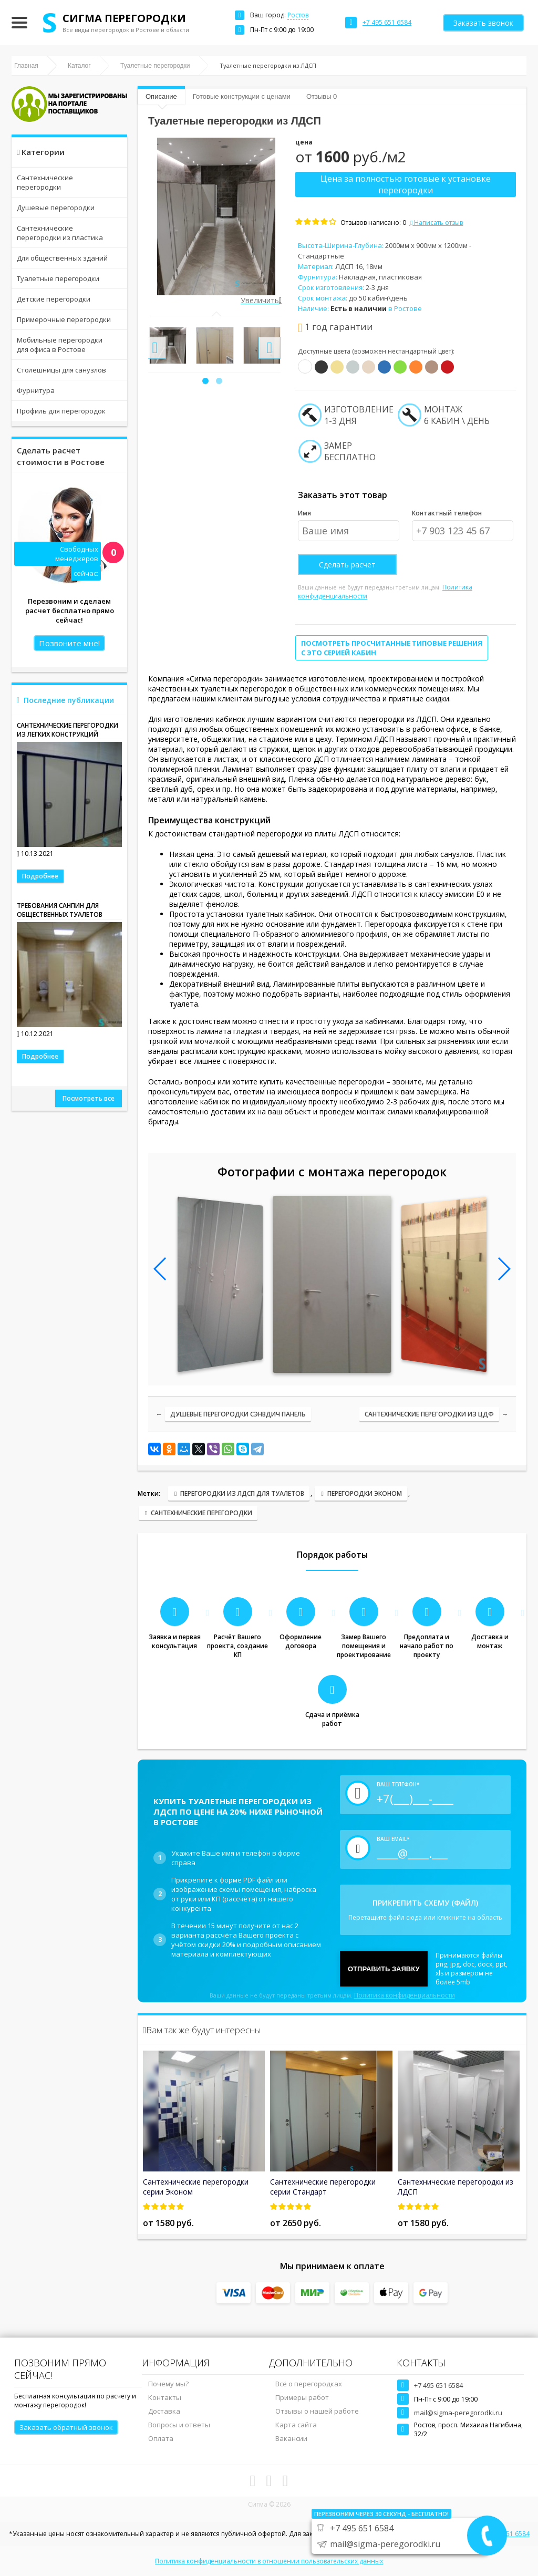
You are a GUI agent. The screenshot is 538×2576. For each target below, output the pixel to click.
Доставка (164, 2411)
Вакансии (291, 2438)
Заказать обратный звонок (66, 2427)
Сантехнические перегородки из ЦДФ (429, 1414)
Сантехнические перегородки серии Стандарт (323, 2187)
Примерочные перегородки (64, 319)
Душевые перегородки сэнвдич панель (238, 1414)
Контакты (164, 2397)
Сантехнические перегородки (45, 182)
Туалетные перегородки (58, 278)
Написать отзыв (436, 222)
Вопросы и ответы (179, 2424)
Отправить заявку (384, 1969)
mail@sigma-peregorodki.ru (458, 2412)
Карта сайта (296, 2424)
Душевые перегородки (56, 207)
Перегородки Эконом (364, 1493)
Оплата (160, 2438)
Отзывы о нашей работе (317, 2411)
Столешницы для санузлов (61, 370)
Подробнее (40, 876)
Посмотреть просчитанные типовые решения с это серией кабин (391, 647)
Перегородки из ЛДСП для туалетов (242, 1493)
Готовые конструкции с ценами (242, 96)
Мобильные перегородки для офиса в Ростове (59, 344)
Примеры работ (302, 2397)
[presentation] (155, 348)
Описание (161, 96)
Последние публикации (69, 700)
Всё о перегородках (308, 2383)
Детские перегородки (53, 299)
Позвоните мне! (69, 643)
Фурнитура (36, 390)
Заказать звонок (483, 23)
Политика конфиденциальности (404, 1995)
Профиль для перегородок (61, 411)
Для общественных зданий (62, 258)
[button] (205, 381)
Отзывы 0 (321, 96)
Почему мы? (168, 2383)
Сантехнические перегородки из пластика (60, 232)
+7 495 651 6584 (438, 2385)
